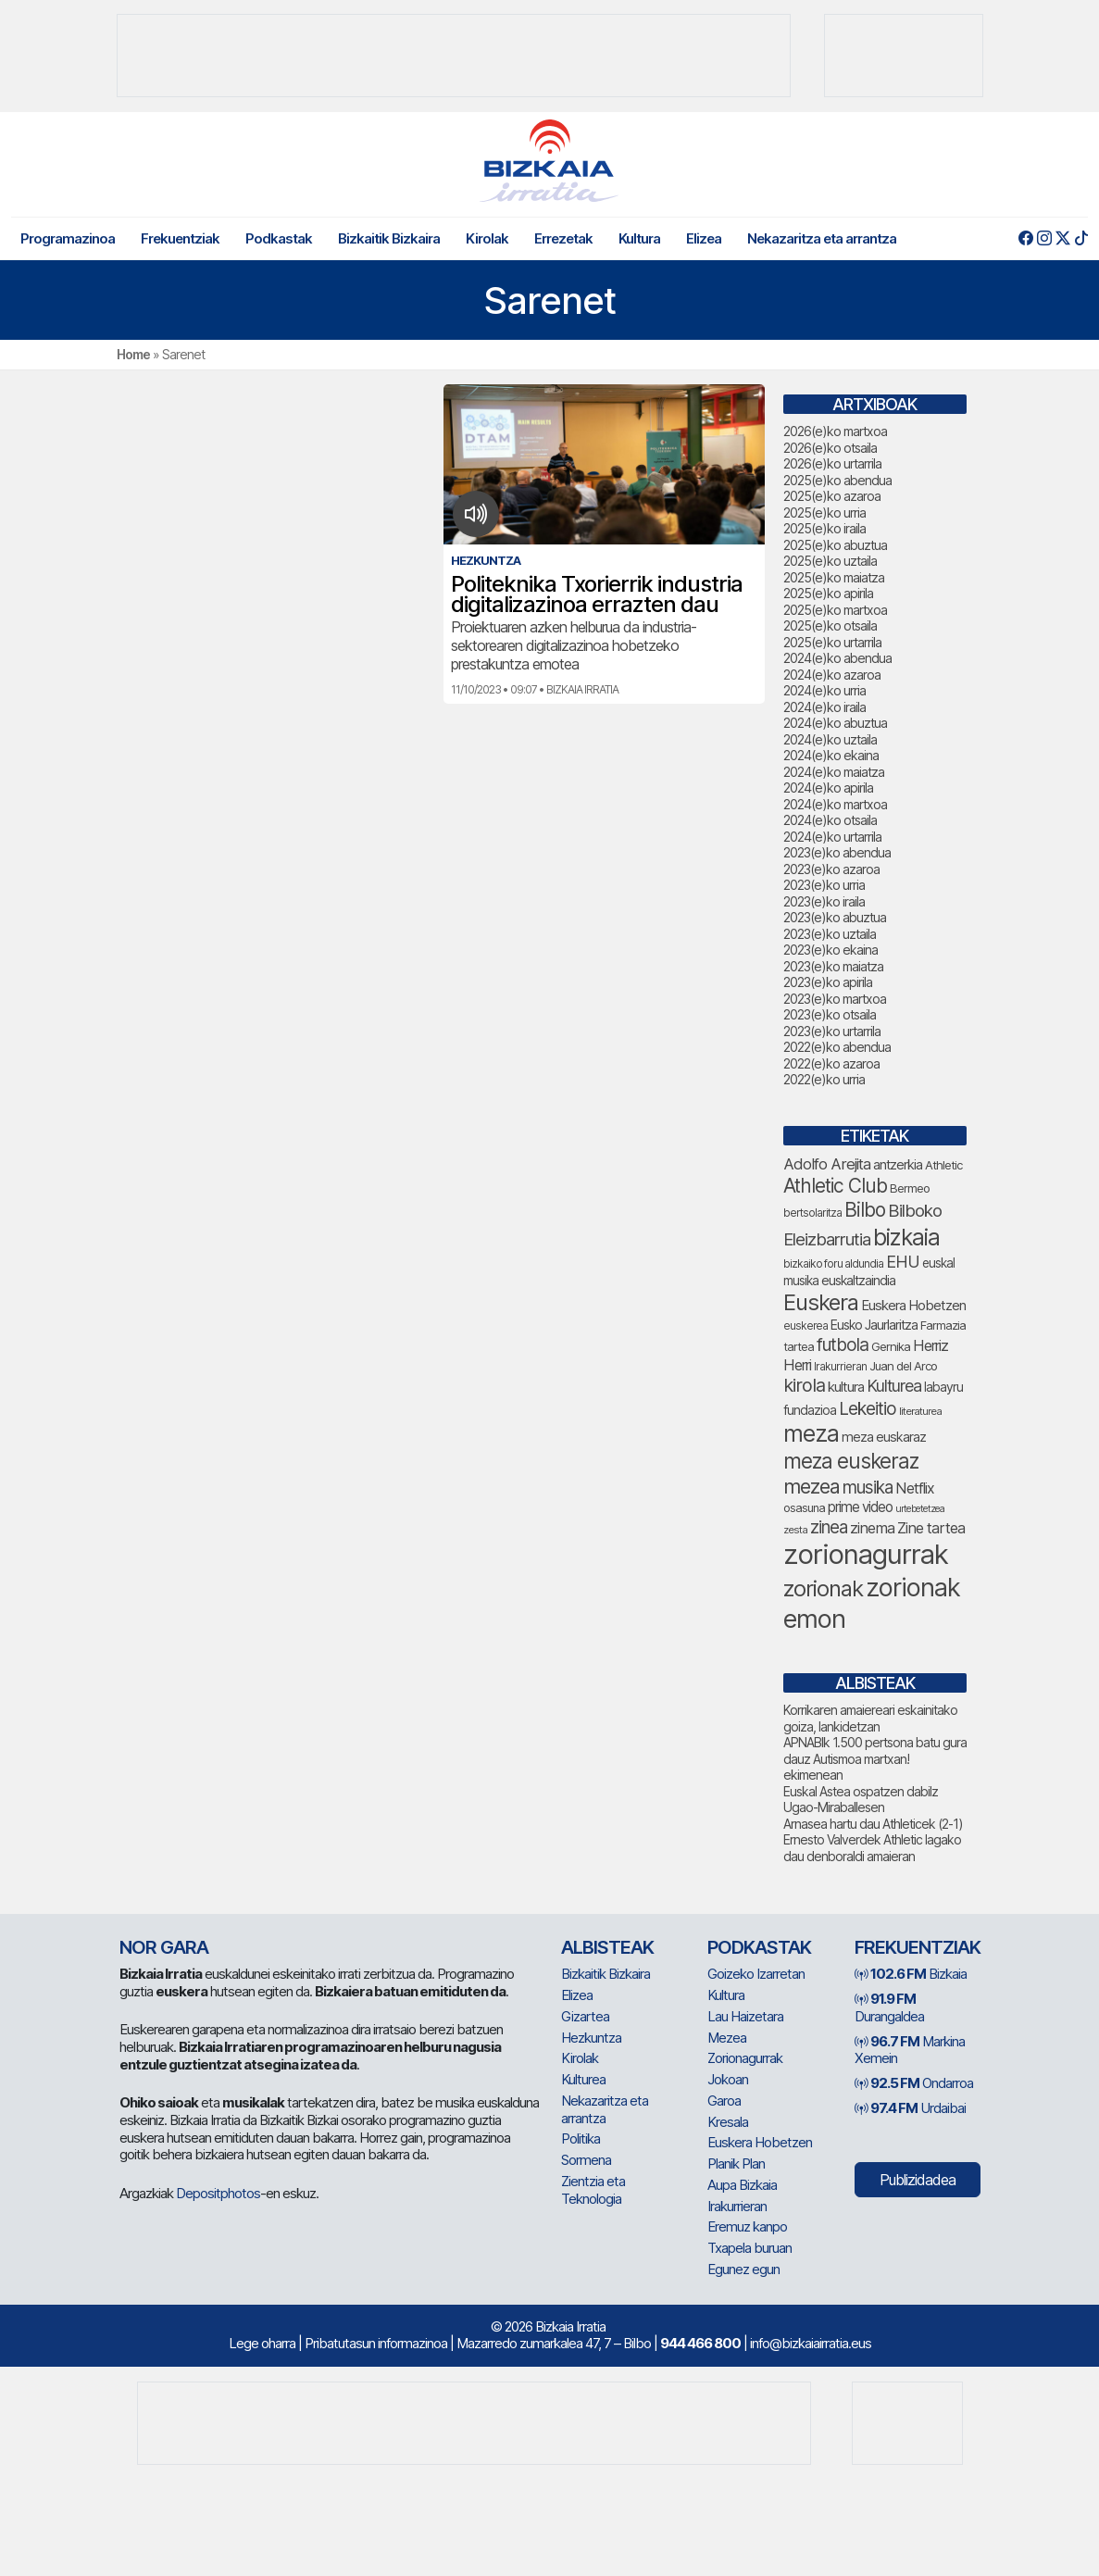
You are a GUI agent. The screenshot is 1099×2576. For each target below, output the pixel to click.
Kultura (639, 238)
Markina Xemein (910, 2050)
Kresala (727, 2122)
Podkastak (278, 238)
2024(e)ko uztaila (830, 739)
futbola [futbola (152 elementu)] (842, 1344)
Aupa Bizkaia (742, 2185)
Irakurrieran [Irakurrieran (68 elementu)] (840, 1366)
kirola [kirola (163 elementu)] (804, 1385)
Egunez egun (743, 2269)
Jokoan (727, 2079)
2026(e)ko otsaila (830, 448)
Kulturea (583, 2079)
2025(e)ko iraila (824, 528)
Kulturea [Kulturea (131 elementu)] (894, 1385)
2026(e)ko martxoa (835, 431)
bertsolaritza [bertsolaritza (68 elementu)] (812, 1212)
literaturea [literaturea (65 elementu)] (920, 1411)
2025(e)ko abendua (837, 480)
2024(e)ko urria (824, 690)
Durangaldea (889, 2007)
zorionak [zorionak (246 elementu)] (823, 1588)
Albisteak (607, 1947)
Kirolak (487, 238)
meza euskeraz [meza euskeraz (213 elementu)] (850, 1460)
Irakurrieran (737, 2206)
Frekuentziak (180, 238)
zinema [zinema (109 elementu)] (872, 1528)
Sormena (586, 2160)
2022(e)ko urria (824, 1079)
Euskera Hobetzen (759, 2142)
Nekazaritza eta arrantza (821, 238)
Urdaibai (910, 2108)
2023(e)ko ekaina (830, 949)
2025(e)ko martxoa (835, 610)
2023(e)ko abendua (837, 852)
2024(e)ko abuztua (835, 723)
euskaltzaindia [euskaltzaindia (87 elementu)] (858, 1280)
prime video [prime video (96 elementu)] (860, 1507)
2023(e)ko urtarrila (831, 1031)
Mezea (726, 2037)
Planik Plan (736, 2163)
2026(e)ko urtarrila (832, 463)
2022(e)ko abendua (837, 1047)
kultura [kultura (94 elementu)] (846, 1387)
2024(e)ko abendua (837, 658)
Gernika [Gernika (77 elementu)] (890, 1346)
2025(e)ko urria (824, 512)
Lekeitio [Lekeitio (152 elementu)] (867, 1408)
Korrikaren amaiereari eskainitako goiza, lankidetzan (870, 1718)
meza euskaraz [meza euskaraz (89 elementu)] (884, 1436)
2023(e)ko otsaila (829, 1014)
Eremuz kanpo (747, 2226)
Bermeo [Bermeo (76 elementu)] (910, 1188)
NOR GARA (163, 1947)
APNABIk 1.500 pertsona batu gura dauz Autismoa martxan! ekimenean (875, 1758)
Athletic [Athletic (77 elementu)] (943, 1164)
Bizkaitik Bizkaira (389, 238)
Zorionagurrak (744, 2058)
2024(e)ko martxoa (835, 804)
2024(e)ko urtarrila (832, 836)
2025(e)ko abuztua (835, 545)
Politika (580, 2138)
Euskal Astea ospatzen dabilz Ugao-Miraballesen (860, 1799)
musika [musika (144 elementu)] (868, 1487)
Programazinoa (67, 238)
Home (133, 354)
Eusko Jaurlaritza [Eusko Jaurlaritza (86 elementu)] (874, 1324)
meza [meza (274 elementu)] (811, 1433)
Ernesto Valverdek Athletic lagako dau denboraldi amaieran (872, 1848)
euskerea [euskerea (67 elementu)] (805, 1325)
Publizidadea (917, 2179)
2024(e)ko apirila (828, 787)
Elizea (703, 238)
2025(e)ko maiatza (833, 577)
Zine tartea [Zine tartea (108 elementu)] (931, 1528)
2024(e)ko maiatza (833, 772)
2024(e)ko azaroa (831, 674)
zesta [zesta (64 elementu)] (795, 1529)
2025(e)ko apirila (828, 593)
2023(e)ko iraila (824, 901)
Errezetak (563, 238)
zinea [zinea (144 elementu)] (828, 1527)
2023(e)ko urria (824, 885)
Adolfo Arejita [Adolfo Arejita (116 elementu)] (826, 1164)
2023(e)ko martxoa (834, 999)
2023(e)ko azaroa (831, 869)
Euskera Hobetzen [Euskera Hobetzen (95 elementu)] (913, 1305)
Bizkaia (911, 1973)
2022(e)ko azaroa (831, 1063)
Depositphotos (218, 2193)
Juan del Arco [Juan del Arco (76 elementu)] (903, 1365)
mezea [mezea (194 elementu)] (811, 1486)
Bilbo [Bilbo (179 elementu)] (864, 1209)
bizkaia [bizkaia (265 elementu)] (906, 1237)
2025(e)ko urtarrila (832, 642)
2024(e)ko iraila (824, 707)
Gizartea (585, 2016)
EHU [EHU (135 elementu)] (902, 1261)
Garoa (724, 2100)
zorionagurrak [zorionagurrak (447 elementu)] (865, 1554)
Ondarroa (914, 2083)
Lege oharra (262, 2343)
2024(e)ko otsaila (830, 820)
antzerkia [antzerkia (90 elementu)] (897, 1165)
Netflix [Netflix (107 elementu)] (914, 1488)
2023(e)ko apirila (827, 982)
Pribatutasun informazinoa (376, 2343)
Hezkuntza (591, 2037)
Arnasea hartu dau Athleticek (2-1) (873, 1824)
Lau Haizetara (745, 2016)
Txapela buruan (749, 2248)
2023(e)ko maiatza (833, 966)
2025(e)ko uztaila (830, 561)
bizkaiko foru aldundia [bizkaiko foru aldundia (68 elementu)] (833, 1263)
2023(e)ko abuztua (834, 917)
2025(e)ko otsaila (830, 625)
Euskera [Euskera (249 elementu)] (820, 1302)
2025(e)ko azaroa (831, 496)
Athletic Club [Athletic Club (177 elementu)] (835, 1185)
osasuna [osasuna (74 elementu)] (804, 1508)
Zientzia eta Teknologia (593, 2189)
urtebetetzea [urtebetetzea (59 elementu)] (919, 1509)
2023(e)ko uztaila (829, 934)
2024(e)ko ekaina (831, 755)
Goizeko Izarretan (756, 1973)
